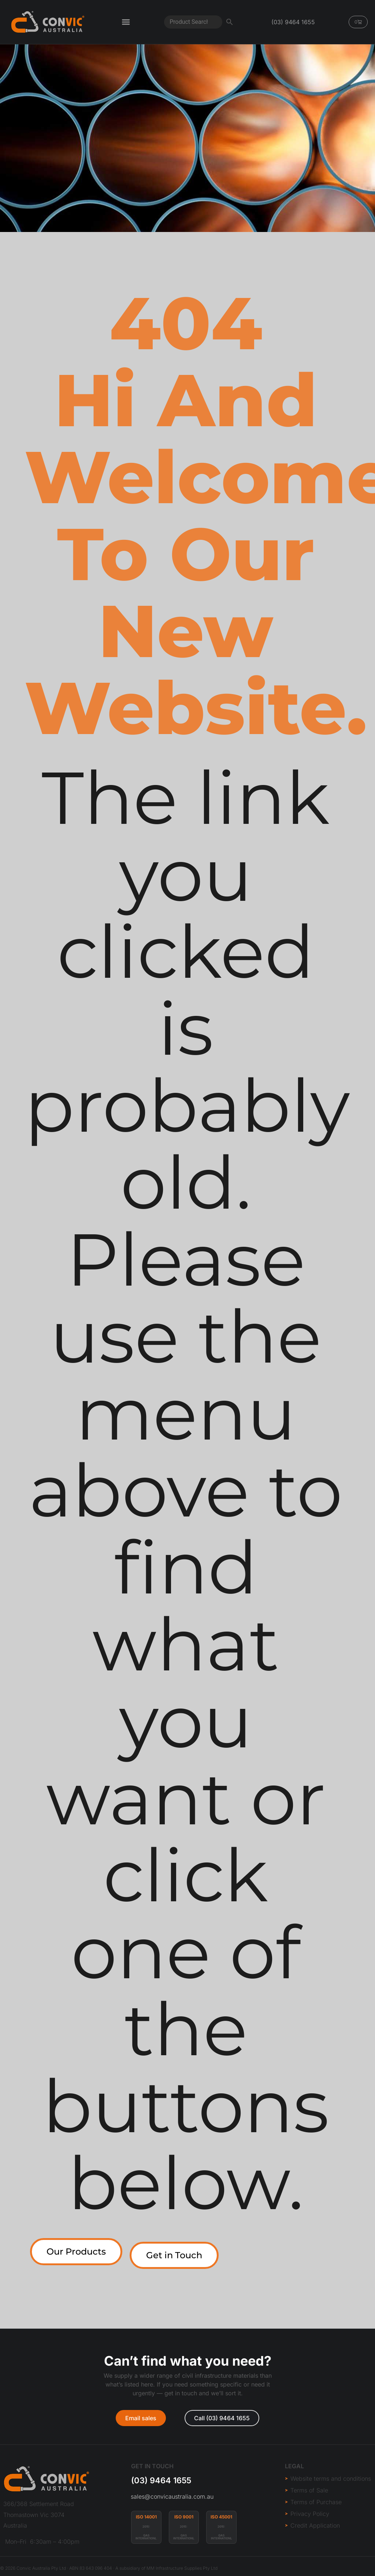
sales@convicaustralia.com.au (172, 2496)
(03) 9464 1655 (161, 2480)
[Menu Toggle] (125, 22)
